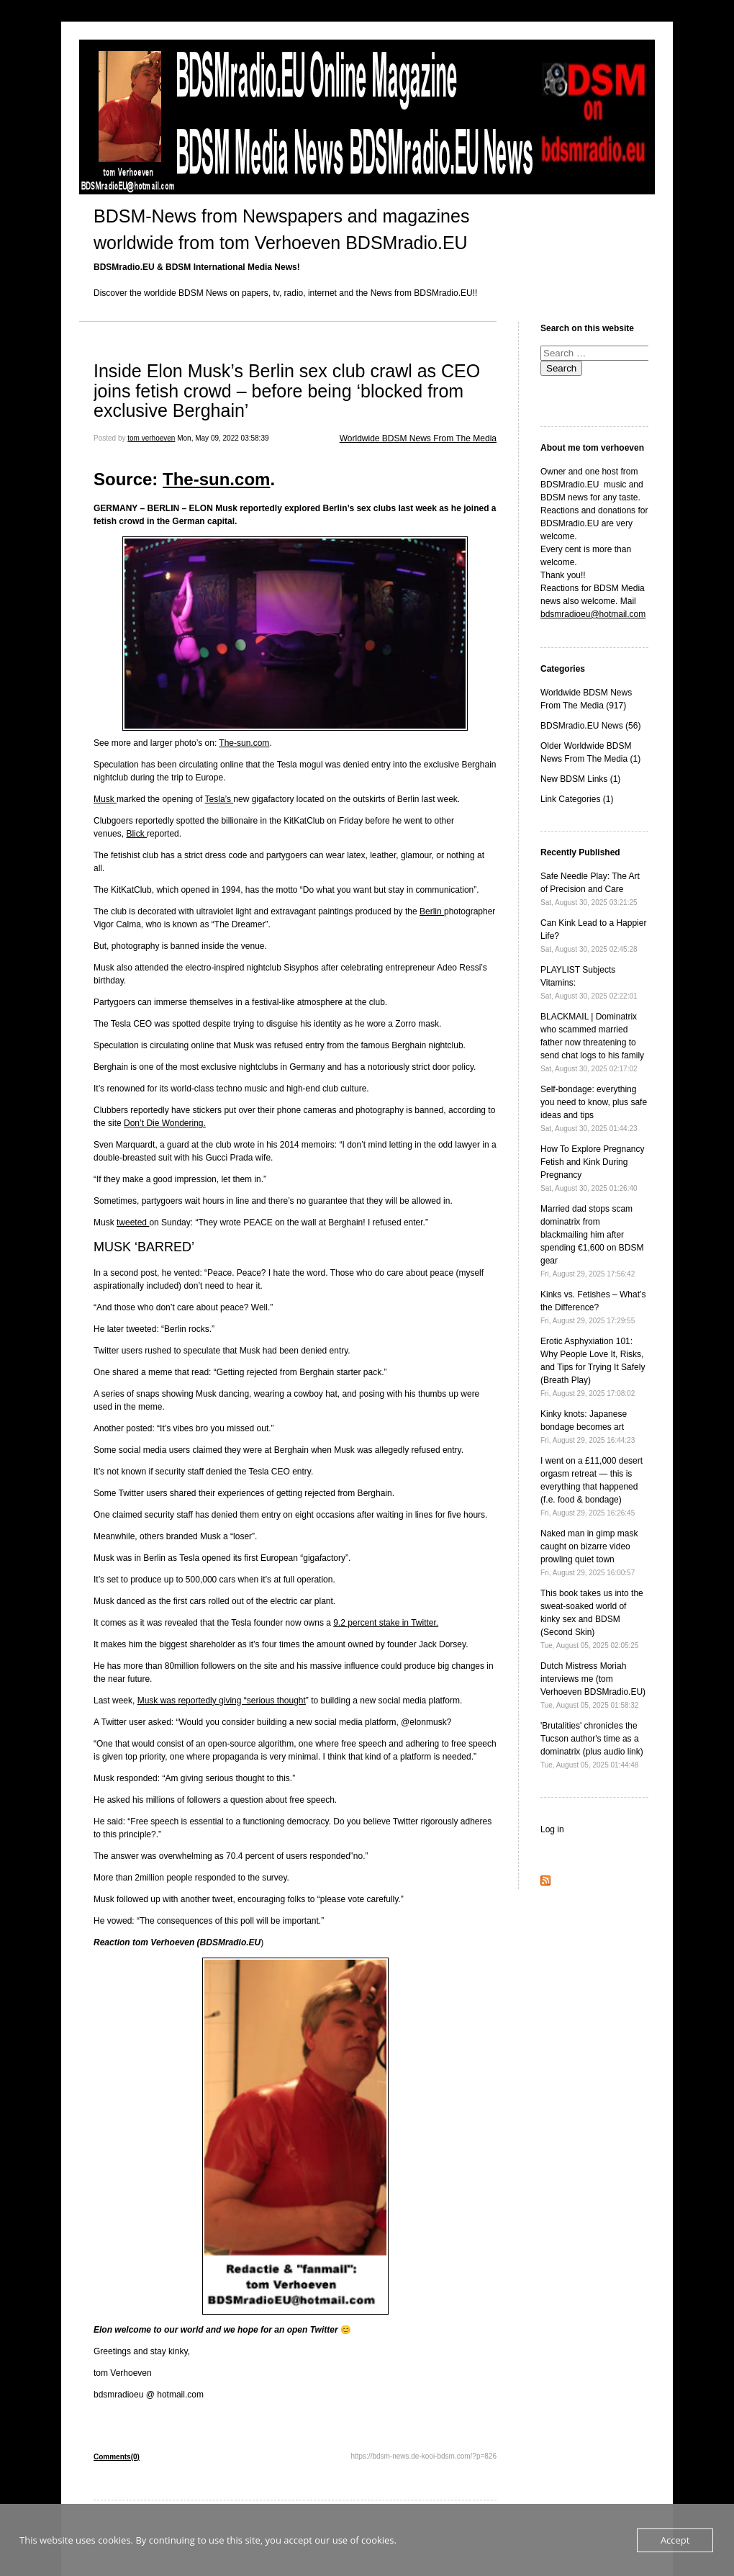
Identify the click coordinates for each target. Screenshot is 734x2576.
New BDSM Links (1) (580, 779)
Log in (552, 1829)
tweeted (133, 1222)
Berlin (432, 911)
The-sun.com (216, 479)
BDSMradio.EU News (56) (590, 726)
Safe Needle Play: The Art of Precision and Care (590, 888)
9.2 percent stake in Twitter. (385, 1623)
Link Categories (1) (576, 799)
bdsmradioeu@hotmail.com (592, 614)
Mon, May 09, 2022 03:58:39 (222, 438)
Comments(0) (117, 2457)
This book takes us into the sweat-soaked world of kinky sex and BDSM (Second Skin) (591, 1618)
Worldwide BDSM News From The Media (418, 438)
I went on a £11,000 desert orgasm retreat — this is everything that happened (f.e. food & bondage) (591, 1486)
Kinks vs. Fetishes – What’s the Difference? (593, 1307)
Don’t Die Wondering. (165, 1123)
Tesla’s (219, 799)
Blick (136, 834)
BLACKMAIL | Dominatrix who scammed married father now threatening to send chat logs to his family (592, 1042)
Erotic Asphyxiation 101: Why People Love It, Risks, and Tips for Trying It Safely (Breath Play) (592, 1366)
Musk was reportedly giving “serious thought (221, 1700)
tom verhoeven (151, 438)
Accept (675, 2540)
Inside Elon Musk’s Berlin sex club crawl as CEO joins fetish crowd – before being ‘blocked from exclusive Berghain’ (287, 390)
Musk (105, 799)
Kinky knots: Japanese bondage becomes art (587, 1426)
